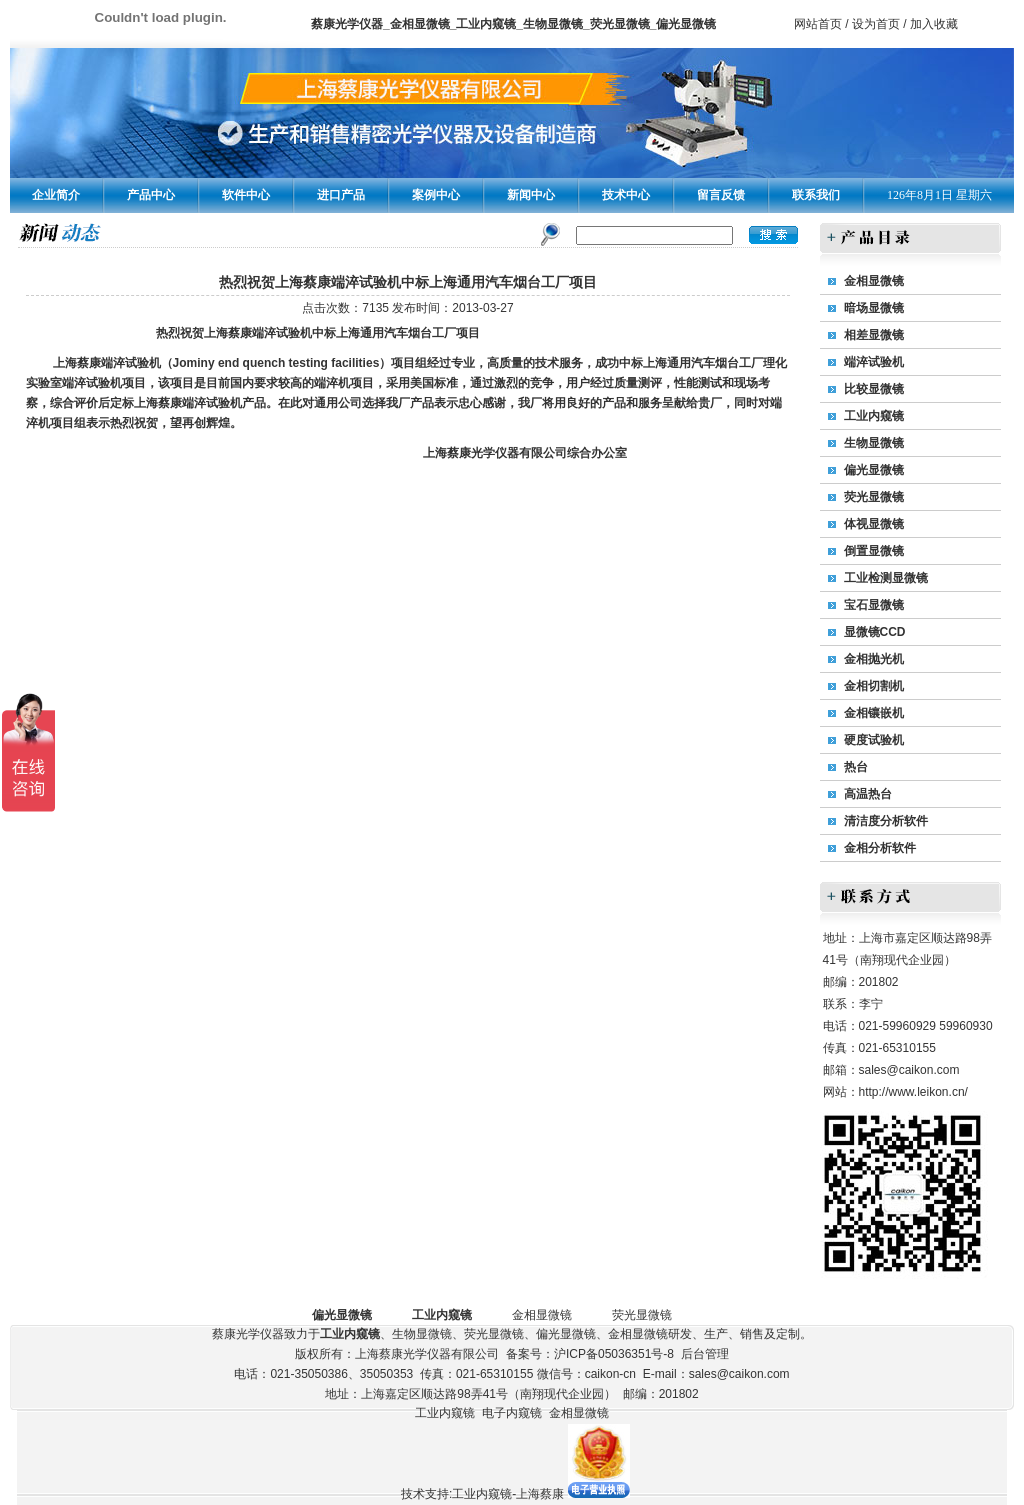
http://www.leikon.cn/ (913, 1092)
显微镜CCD (875, 632)
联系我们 (816, 195)
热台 (856, 767)
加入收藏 (934, 24)
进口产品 (341, 195)
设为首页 (876, 24)
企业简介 (56, 195)
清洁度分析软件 (886, 821)
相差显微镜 (874, 335)
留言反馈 (721, 195)
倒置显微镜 (874, 551)
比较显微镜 (874, 389)
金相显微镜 (874, 281)
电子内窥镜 (512, 1413)
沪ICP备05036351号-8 (614, 1354)
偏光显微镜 (874, 470)
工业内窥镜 (874, 416)
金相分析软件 (880, 848)
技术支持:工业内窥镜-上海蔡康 (482, 1494)
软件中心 (246, 195)
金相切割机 (874, 686)
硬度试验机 (874, 740)
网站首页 (818, 24)
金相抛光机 (874, 659)
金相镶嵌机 (874, 713)
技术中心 (626, 195)
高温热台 (868, 794)
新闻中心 (531, 195)
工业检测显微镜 (886, 578)
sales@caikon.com (909, 1070)
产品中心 (151, 195)
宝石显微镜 (874, 605)
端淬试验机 (874, 362)
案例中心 (436, 195)
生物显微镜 (874, 443)
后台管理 (705, 1354)
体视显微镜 (874, 524)
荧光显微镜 (874, 497)
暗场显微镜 (874, 308)
